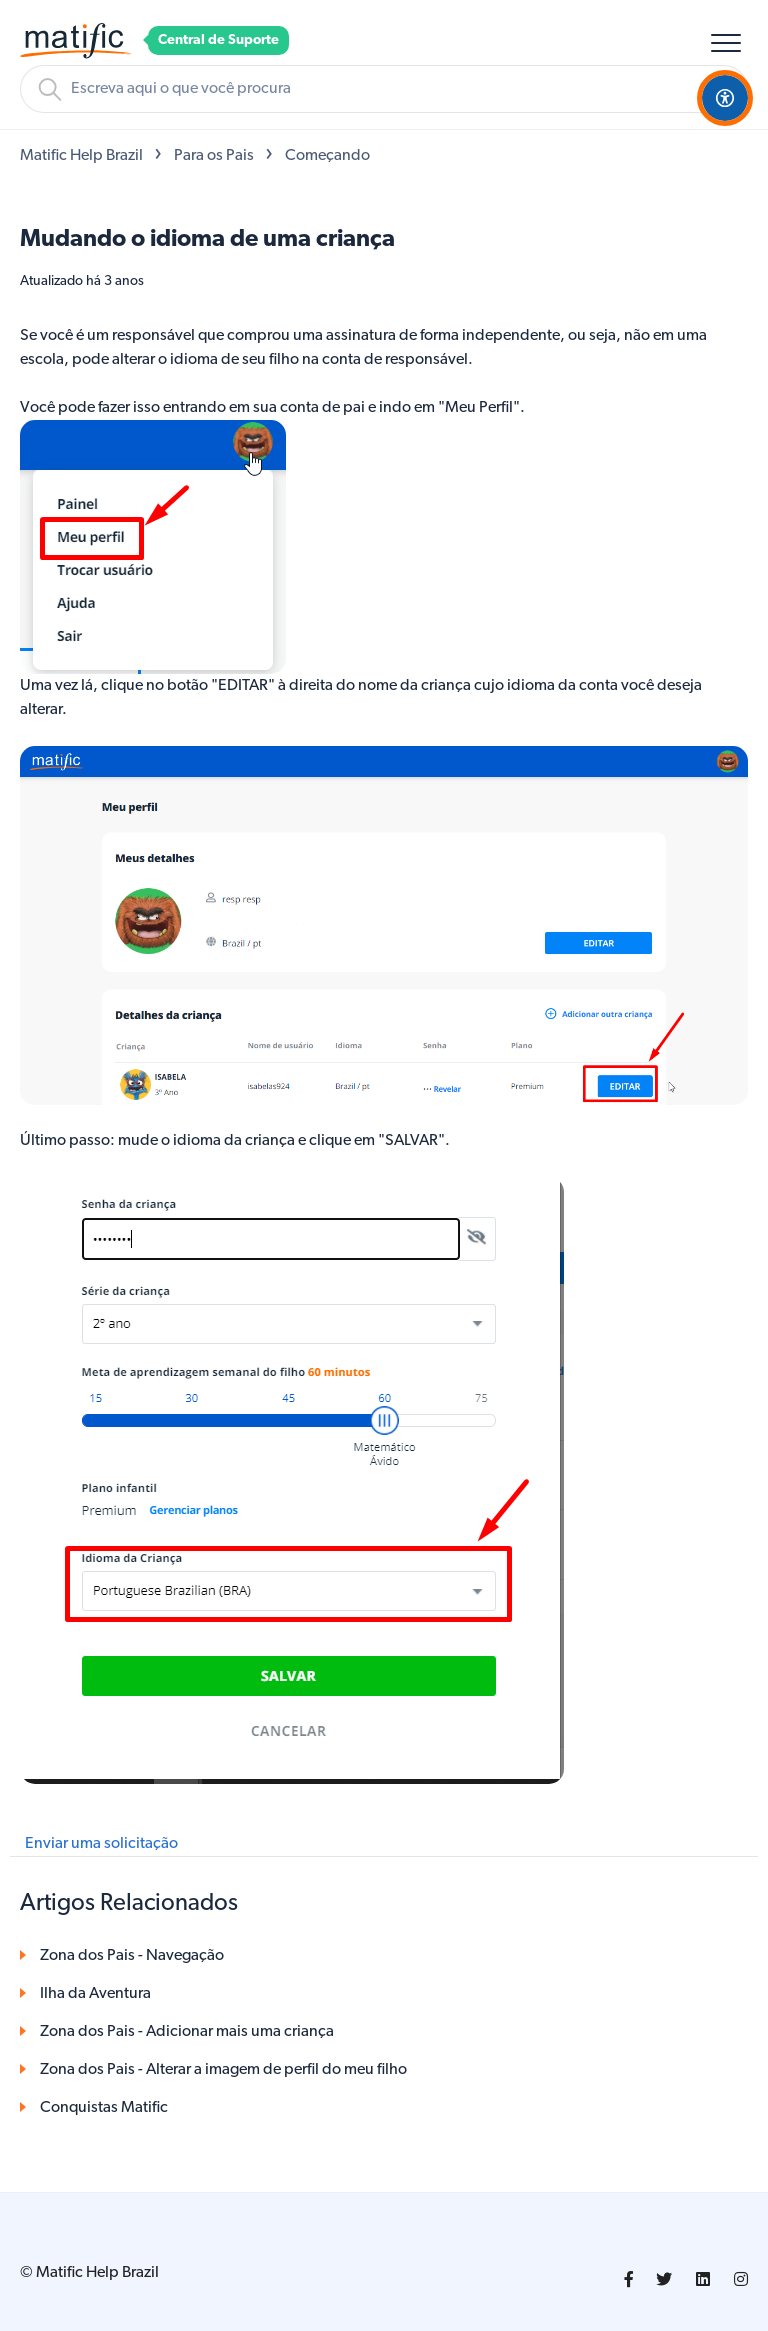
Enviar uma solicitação (101, 1844)
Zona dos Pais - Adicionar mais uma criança (187, 2032)
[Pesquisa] (384, 89)
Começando (327, 156)
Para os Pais (214, 156)
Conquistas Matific (104, 2108)
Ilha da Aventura (95, 1994)
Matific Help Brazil (81, 156)
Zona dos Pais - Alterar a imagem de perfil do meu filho (223, 2070)
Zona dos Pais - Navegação (132, 1956)
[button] (725, 42)
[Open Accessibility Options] (725, 98)
